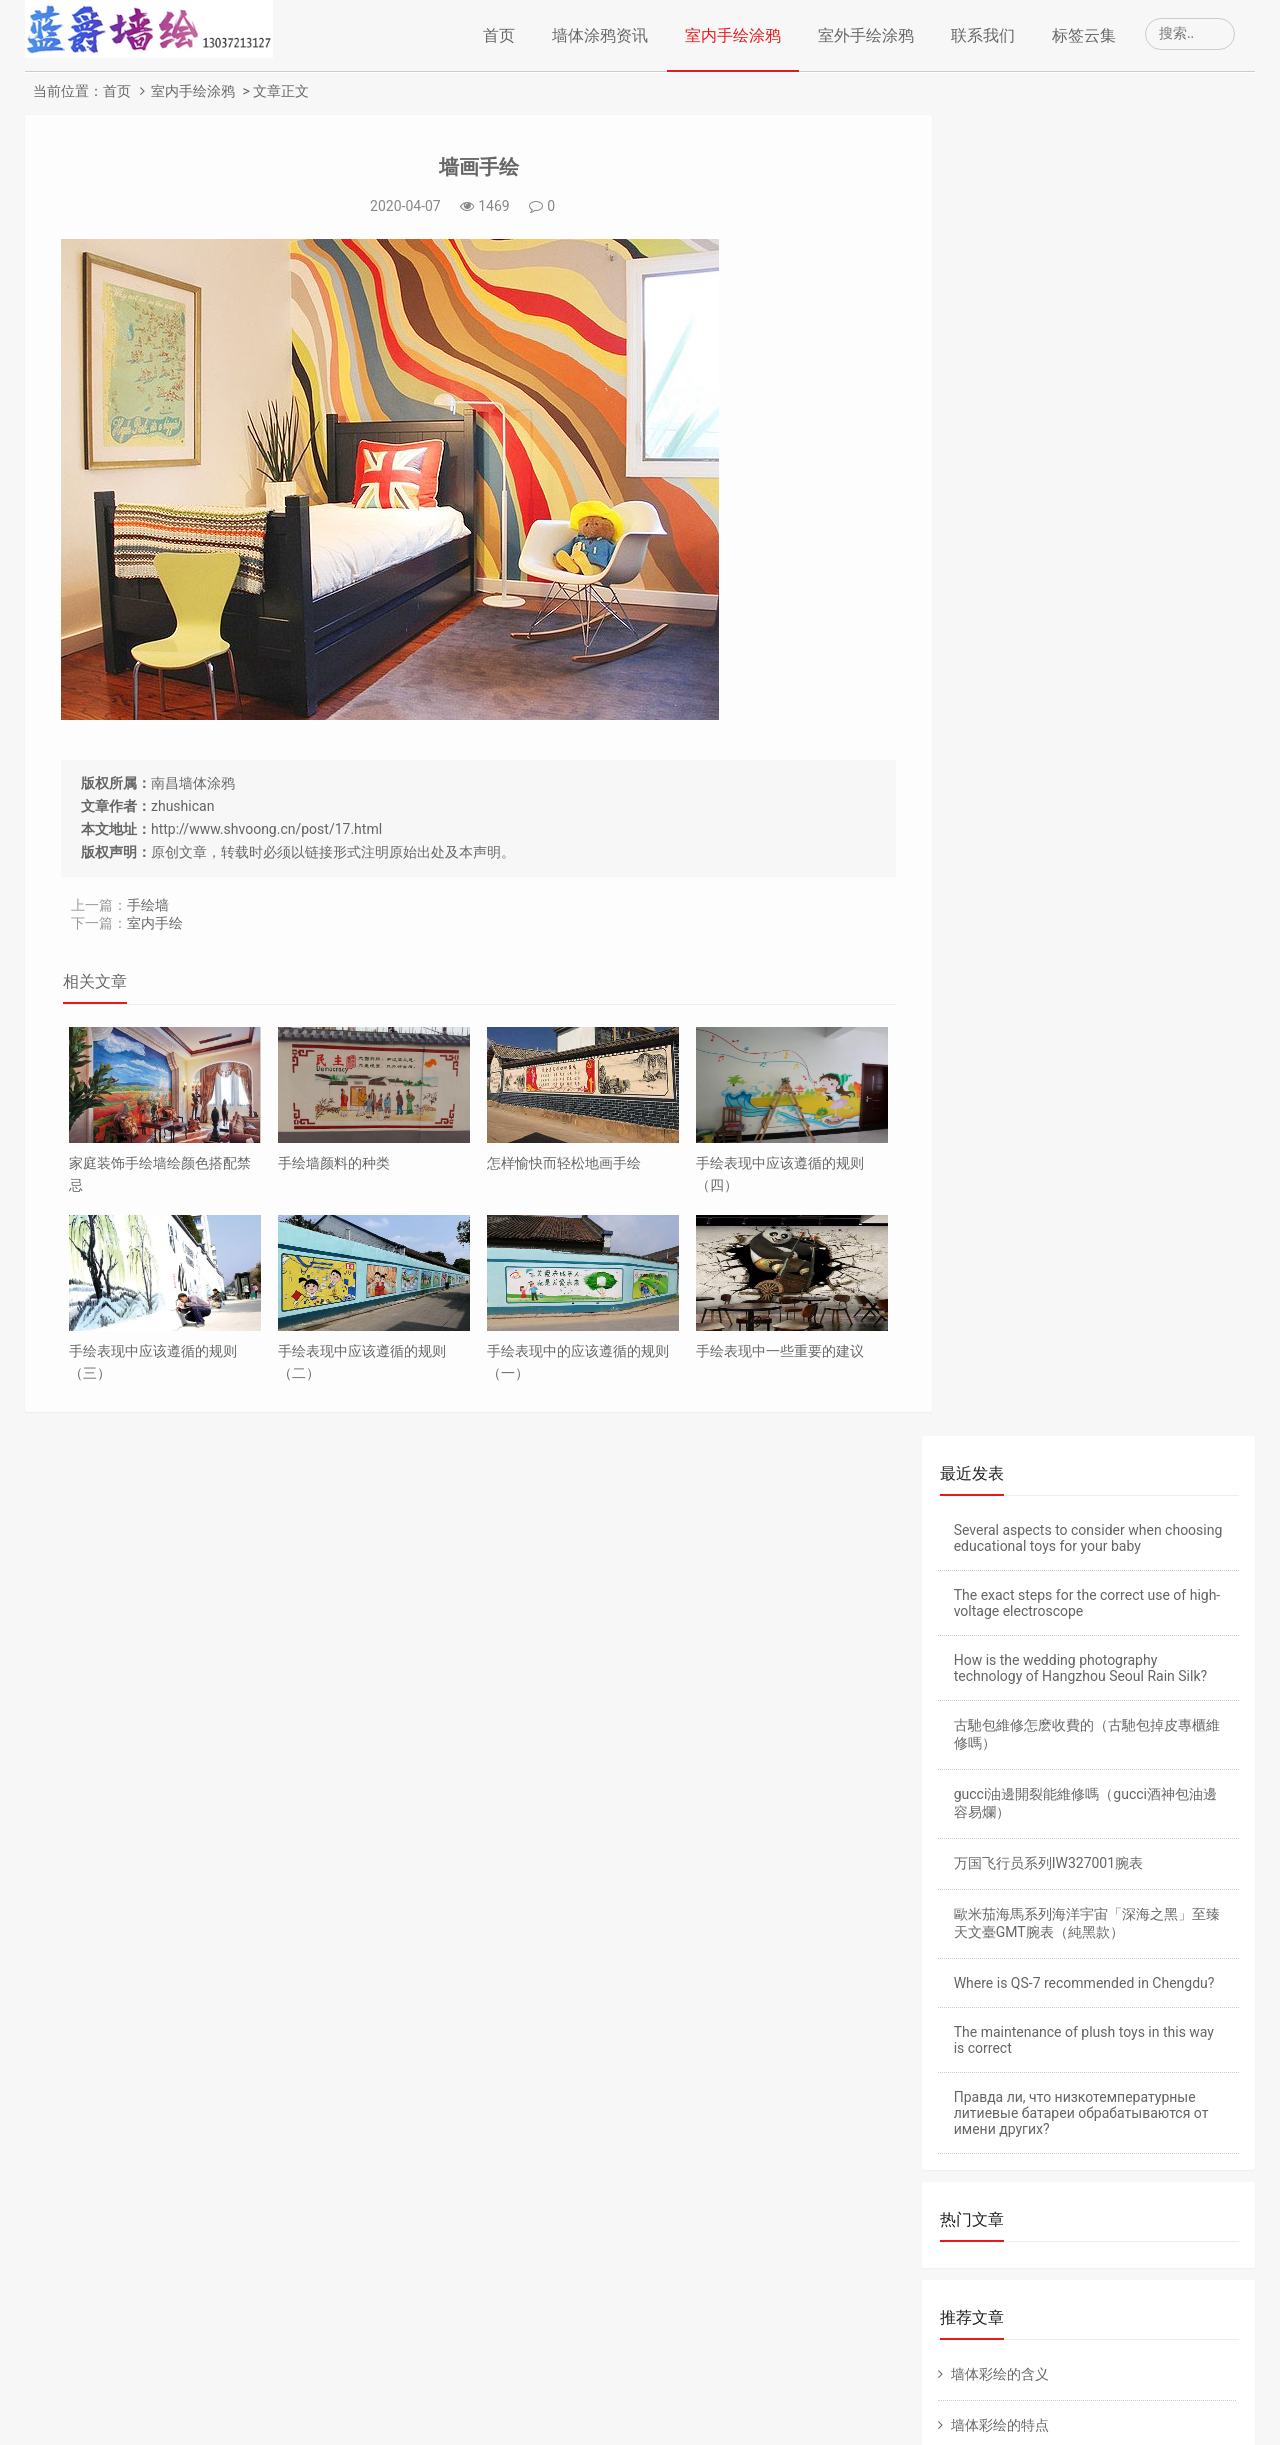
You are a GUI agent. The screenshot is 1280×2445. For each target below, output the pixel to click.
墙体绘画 (507, 2402)
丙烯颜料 (989, 2250)
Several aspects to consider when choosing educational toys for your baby (1088, 217)
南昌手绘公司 (433, 2402)
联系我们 (983, 35)
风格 (975, 2290)
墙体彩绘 (993, 1970)
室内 (975, 2170)
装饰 (1053, 2290)
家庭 (1132, 2290)
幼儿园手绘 (996, 2050)
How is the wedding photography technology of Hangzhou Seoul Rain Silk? (1080, 347)
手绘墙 (148, 905)
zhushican (182, 806)
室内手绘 (155, 923)
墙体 (1160, 2130)
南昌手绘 (358, 2402)
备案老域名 (1018, 1843)
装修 (1081, 2250)
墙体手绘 (1067, 2130)
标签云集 (1084, 35)
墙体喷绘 (989, 2210)
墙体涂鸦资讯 (600, 35)
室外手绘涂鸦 (866, 35)
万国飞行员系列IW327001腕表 (1048, 542)
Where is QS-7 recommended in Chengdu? (1084, 662)
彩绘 (1160, 2170)
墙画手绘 (462, 166)
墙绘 (1164, 2210)
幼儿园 (982, 2010)
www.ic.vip (722, 2402)
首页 (499, 35)
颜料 (1160, 2250)
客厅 (975, 2130)
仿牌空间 (1144, 1843)
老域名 (959, 1843)
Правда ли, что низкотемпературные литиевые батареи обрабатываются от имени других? (1081, 792)
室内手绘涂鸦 (733, 35)
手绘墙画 (1067, 2170)
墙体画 (982, 2090)
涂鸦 (1067, 2090)
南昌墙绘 (569, 2402)
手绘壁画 (1081, 2010)
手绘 (1178, 2050)
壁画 (1095, 2050)
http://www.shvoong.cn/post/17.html (266, 829)
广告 (1081, 2210)
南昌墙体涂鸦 (193, 783)
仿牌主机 (1085, 1843)
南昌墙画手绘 (644, 2402)
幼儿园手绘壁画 (1124, 1970)
